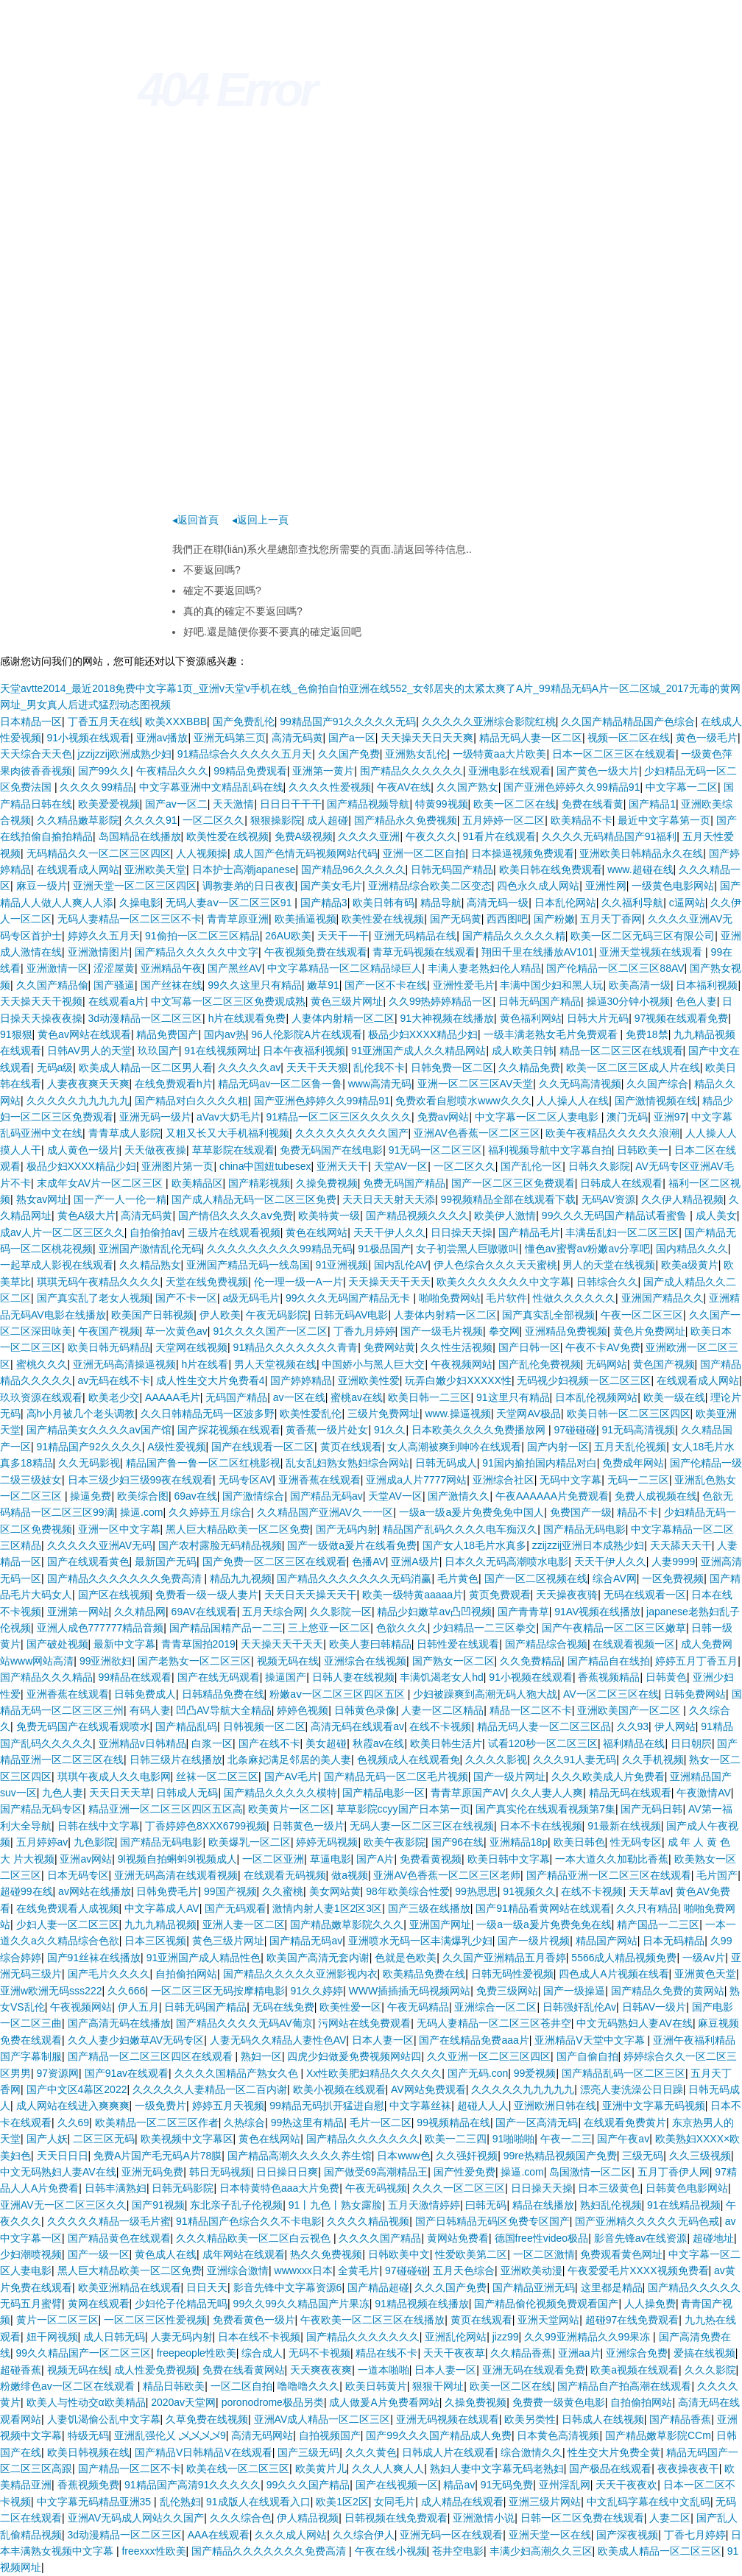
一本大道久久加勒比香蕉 (611, 1859)
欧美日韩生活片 (446, 1743)
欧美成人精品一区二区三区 (659, 2551)
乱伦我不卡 (379, 1067)
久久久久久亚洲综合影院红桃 (489, 721)
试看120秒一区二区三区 (543, 1743)
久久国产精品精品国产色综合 (628, 721)
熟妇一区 (261, 2056)
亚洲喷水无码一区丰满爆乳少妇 (420, 1941)
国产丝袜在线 (171, 985)
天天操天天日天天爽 (427, 738)
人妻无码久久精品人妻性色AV (278, 2040)
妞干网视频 (52, 2337)
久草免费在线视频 (207, 2419)
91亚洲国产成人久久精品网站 (419, 1050)
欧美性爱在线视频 (227, 836)
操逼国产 (285, 1677)
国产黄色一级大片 (597, 771)
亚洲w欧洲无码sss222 (51, 1991)
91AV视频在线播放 (597, 1611)
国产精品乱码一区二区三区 (623, 2073)
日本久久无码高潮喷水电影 (506, 1561)
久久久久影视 (496, 1759)
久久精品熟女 (150, 1265)
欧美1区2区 (342, 2502)
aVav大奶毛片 (229, 1117)
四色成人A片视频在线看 (613, 1974)
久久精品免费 (529, 1067)
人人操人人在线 (573, 1101)
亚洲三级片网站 (545, 2502)
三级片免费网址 (383, 1413)
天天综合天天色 (36, 754)
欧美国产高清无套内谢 (318, 1957)
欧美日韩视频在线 (88, 2452)
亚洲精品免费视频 (566, 1331)
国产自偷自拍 (587, 2056)
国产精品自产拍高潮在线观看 (624, 2386)
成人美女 (716, 1215)
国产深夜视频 (627, 2535)
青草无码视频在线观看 (424, 952)
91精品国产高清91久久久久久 (192, 2485)
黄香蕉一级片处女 (327, 1430)
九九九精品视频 (160, 1924)
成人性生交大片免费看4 (210, 1380)
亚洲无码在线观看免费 (533, 2370)
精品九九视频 (241, 1578)
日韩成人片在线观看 (448, 2452)
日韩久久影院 (599, 1166)
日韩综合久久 (607, 1282)
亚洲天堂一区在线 (550, 2535)
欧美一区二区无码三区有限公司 (642, 936)
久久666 (126, 1991)
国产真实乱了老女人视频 (93, 1298)
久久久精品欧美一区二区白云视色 (254, 2238)
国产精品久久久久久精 (513, 936)
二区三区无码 (104, 2139)
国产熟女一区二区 (453, 1661)
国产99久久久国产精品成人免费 (439, 2435)
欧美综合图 (143, 1496)
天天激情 (233, 804)
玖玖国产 (158, 1050)
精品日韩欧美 (174, 2386)
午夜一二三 (566, 2139)
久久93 (633, 1726)
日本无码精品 (673, 1941)
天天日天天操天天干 (310, 1595)
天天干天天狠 (317, 1067)
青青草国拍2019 (198, 1644)
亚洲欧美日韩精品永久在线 (641, 853)
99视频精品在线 (453, 2122)
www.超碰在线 (640, 869)
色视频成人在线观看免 (408, 1759)
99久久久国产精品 (308, 2485)
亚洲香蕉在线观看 (319, 1480)
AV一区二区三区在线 (611, 1694)
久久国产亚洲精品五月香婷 (504, 1957)
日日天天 (206, 2287)
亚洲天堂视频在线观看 (652, 952)
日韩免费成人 (145, 1694)
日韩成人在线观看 (621, 1183)
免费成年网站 (633, 1463)
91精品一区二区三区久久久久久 (338, 1117)
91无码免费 (507, 2485)
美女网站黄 (335, 1891)
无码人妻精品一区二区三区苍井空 (494, 2023)
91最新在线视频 (624, 1826)
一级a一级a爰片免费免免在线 (544, 1924)
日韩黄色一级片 (308, 1826)
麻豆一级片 (42, 886)
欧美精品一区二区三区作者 (157, 2122)
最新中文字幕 (124, 1644)
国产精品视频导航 (368, 804)
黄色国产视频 (664, 1364)
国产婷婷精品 (301, 1380)
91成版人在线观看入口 (258, 2502)
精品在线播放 (543, 2205)
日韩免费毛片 (167, 1891)
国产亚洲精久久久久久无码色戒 (647, 2221)
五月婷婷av (42, 1842)
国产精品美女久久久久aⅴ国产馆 (99, 1430)
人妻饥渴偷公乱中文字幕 (103, 2419)
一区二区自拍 (241, 2386)
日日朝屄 (691, 1743)
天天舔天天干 (681, 1545)
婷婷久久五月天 (104, 936)
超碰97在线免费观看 (632, 2320)
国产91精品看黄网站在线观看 (543, 1908)
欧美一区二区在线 (514, 804)
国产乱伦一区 (531, 1166)
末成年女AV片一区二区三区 (101, 1183)
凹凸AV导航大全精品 (224, 1710)
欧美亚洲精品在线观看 (129, 2287)
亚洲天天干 (342, 1166)
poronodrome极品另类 (273, 2402)
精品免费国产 (167, 1034)
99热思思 (476, 1891)
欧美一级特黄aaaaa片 (412, 1595)
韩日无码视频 (220, 2172)
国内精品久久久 (692, 1249)
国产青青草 (523, 1611)
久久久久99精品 (96, 787)
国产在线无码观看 (218, 1677)
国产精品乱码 (186, 1726)
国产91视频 (158, 2205)
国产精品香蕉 (680, 2419)
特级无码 (88, 2435)
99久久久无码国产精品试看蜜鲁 (616, 1215)
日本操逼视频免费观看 (522, 853)
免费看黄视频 (431, 1859)
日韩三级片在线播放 (176, 1759)
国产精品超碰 (378, 2287)
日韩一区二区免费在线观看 (582, 2518)
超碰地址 (713, 2238)
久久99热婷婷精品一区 (441, 1001)
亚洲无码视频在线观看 (447, 2419)
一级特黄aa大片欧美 (500, 754)
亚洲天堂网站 (548, 2320)
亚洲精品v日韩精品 (142, 1743)
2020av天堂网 (183, 2402)
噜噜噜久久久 (308, 2386)
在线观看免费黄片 (625, 2122)
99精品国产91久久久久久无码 (348, 721)
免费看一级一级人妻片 (206, 1595)
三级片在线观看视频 (234, 1232)
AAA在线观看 (219, 2535)
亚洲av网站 (86, 1859)
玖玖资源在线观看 (41, 1397)
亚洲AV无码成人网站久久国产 (136, 2518)
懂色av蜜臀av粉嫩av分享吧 (587, 1249)
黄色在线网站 (316, 1232)
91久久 (390, 1430)
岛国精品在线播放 (140, 836)
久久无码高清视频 (580, 1084)
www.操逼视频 (457, 1413)
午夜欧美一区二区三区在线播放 (372, 2320)
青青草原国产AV (468, 1793)
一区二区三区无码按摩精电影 (218, 1991)
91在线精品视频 (684, 2205)
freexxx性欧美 (153, 2551)
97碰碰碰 (575, 1430)
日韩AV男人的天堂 (89, 1050)
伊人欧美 (220, 1315)
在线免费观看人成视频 (67, 1908)
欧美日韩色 (579, 1842)
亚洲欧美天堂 (155, 869)
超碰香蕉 (20, 2370)
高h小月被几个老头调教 (80, 1413)
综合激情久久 (531, 2452)
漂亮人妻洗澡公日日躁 (631, 2089)
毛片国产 (717, 1875)
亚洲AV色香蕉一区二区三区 (477, 1133)
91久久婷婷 (316, 1991)
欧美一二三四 (456, 2139)
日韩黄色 (666, 1677)
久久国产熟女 (467, 787)
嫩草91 (323, 985)
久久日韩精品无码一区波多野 (208, 1413)
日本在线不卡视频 (259, 2337)
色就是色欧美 (406, 1957)
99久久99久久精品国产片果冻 (301, 2303)
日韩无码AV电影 (351, 1315)
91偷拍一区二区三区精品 (202, 936)
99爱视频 (535, 2073)
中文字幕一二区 (682, 787)
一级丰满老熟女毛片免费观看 (552, 1034)
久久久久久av (249, 1067)
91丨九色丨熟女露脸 (336, 2205)
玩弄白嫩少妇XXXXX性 (458, 1380)
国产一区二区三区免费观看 (513, 1183)
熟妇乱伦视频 (611, 2205)
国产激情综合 (253, 1496)
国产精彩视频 (259, 1183)
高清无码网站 (262, 2435)
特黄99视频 (441, 804)
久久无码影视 (89, 1463)
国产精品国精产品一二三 (226, 1628)
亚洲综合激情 (238, 2270)
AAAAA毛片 (172, 1397)
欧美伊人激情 (505, 1215)
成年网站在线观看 (243, 2254)
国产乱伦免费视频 (539, 1364)
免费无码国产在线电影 (331, 1150)
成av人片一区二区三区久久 (62, 1232)
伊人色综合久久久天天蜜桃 (495, 1265)
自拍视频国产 (330, 2435)
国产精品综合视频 (546, 1644)
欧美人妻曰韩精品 (370, 1644)
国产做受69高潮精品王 (376, 2172)
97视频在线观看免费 (682, 1018)
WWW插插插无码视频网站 (410, 1991)
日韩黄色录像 (365, 1710)
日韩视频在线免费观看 (396, 2518)
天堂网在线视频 (191, 1347)
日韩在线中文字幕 (98, 1826)
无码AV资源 (609, 1199)
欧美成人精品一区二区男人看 (146, 1067)
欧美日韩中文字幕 (508, 1859)
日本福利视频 (707, 985)
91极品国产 (384, 1249)
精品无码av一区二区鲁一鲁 (280, 1084)
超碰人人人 (483, 2105)
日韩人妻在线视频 (353, 1677)
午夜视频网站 (461, 1364)
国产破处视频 (57, 1644)
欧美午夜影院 (394, 1842)
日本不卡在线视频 (541, 1826)
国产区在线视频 (114, 1595)
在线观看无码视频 (285, 1875)
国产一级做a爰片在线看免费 (352, 1545)
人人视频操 (201, 853)
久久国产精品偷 (52, 985)
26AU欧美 (288, 936)
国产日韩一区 (529, 1347)
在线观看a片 (117, 1001)
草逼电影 (330, 1859)
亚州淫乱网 (564, 2485)
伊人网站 (675, 1726)
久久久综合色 (241, 2518)
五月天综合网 (273, 1611)
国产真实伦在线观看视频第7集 (545, 1809)
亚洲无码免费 (152, 2172)
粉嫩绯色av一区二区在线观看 (69, 2386)
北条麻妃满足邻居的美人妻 (289, 1759)
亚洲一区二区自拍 (424, 853)
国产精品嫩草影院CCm (658, 2435)
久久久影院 (710, 2370)
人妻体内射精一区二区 (343, 1018)
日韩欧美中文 (399, 2254)
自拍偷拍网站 (186, 1974)
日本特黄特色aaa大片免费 (279, 2188)
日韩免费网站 (695, 1694)
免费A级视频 (304, 836)
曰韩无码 (485, 2205)
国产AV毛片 (291, 1776)
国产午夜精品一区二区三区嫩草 (614, 1628)
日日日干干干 (291, 804)
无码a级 (55, 1067)
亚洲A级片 (415, 1561)
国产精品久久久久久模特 (280, 1793)
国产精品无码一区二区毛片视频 (396, 1776)
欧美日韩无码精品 (109, 1347)
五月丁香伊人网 (673, 2172)
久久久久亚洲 (369, 836)
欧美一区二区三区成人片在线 (633, 1067)
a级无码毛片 (251, 1298)
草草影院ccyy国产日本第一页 (403, 1809)
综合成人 (262, 2353)
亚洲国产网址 (440, 1924)
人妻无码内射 (182, 2337)
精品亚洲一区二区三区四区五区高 (165, 1809)
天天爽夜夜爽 (321, 2370)
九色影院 (94, 1842)
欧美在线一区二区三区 (237, 2468)
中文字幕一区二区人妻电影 (538, 1117)
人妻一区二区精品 (442, 1710)
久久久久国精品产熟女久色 (237, 2073)
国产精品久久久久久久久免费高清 (126, 1578)
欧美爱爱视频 (109, 804)
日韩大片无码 (598, 1018)
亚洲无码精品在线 (415, 936)
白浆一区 (212, 1743)
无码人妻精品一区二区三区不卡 (129, 919)
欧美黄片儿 (321, 2468)
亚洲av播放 (162, 738)
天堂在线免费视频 (207, 1282)
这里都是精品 (612, 2287)
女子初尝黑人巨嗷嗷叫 (467, 1249)
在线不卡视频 (440, 1726)
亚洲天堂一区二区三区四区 (135, 886)
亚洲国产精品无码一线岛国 (248, 1265)
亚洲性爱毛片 (464, 985)
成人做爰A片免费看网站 (384, 2402)
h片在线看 (205, 1364)
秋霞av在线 (379, 1743)
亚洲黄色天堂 (705, 1974)
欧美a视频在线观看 (634, 2370)
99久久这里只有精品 (255, 985)
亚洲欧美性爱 (369, 1380)
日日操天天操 (461, 1232)
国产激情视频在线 (656, 1101)
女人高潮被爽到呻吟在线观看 (454, 1447)
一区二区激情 (544, 2254)
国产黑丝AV (235, 968)
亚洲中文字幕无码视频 (653, 2105)
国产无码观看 (235, 1908)
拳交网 (504, 1331)
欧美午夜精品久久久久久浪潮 (612, 1133)
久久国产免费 (349, 754)
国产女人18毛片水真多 (475, 1545)
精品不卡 (637, 1512)
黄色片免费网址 (649, 1331)
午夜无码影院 (277, 1315)
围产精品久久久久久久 (411, 771)
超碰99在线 (26, 1891)
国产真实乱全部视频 (548, 1315)
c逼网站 (687, 902)
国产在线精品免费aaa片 (474, 2040)
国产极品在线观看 (610, 2468)
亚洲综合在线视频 (365, 1661)
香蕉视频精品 (609, 1677)
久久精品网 (140, 1611)
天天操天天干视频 (41, 1001)
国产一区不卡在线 (385, 985)
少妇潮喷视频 (31, 2254)
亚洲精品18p (519, 1842)
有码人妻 (150, 1710)
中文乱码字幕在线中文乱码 (648, 2502)
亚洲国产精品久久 (662, 1298)
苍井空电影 (458, 2551)
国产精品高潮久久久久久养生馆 (299, 2156)
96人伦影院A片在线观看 (306, 1034)
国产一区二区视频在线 (535, 1578)
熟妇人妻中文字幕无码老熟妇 (497, 2468)
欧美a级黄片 (689, 1265)
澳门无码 (627, 1117)
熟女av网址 (42, 1199)
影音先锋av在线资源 (641, 2238)
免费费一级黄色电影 (558, 2402)
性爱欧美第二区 (471, 2254)
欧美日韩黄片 (376, 2386)
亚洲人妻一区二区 (243, 1924)
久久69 (73, 2122)
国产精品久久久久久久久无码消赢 (354, 1578)
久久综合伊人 (364, 2535)
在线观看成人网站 (78, 869)
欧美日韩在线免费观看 (550, 869)
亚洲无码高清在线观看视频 (176, 1875)
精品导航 (441, 902)
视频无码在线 (288, 1661)
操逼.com (141, 1512)
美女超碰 (326, 1743)
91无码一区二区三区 (436, 1150)
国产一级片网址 (509, 1776)
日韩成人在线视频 (603, 2419)
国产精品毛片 (529, 1232)
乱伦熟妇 (180, 2502)
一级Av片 (703, 1957)
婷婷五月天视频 (228, 2105)
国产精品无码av (326, 1496)
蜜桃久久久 (42, 1364)
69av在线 (195, 1496)
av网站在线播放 (94, 1891)
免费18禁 (647, 1034)
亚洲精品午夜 (171, 968)
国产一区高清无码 (536, 2122)
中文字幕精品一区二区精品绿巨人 (344, 968)
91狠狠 (16, 1034)
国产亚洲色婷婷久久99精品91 (572, 787)
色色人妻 (696, 1001)
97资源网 (58, 2073)
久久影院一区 (341, 1611)
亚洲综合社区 (503, 1480)
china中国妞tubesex (265, 1166)
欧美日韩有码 (383, 902)
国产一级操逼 (574, 1991)
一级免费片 (160, 2105)
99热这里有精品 (307, 2122)
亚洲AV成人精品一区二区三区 (322, 2419)
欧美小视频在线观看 (339, 2089)
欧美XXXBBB (176, 721)
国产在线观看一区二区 (262, 1447)
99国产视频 (230, 1891)
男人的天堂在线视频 (608, 1265)
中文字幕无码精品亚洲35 (95, 2502)
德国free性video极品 (542, 2238)
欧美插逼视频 (305, 919)
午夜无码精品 (418, 2007)
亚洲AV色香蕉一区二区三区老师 (446, 1875)
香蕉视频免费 (88, 2485)
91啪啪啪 (513, 2139)
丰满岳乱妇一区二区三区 (622, 1232)
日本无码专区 (78, 1875)
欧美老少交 (114, 1397)
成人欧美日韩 (523, 1050)
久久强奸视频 (467, 2156)
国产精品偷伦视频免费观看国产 (546, 2303)
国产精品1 (652, 804)
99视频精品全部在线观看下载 (508, 1199)
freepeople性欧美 (196, 2353)
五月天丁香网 (611, 919)
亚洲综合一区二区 (495, 2007)
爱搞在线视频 (704, 2353)
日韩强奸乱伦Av (579, 2007)
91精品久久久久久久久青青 (295, 1347)
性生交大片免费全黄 (614, 2452)
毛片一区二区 (380, 2122)
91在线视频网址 (221, 1050)
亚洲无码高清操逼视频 (124, 1364)
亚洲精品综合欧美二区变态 (430, 886)
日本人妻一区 (383, 2040)
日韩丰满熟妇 (115, 2188)
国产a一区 (351, 738)
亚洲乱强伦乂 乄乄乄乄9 (170, 2435)
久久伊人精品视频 (682, 1199)
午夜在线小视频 (391, 2551)
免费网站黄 (389, 1347)
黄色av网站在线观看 (84, 1034)
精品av (459, 2485)
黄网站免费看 (458, 2238)
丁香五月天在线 (104, 721)
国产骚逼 (114, 985)
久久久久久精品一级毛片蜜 (109, 2221)
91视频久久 (529, 1891)
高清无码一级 (498, 902)
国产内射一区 (558, 1447)
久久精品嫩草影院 (78, 820)
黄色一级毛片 (707, 738)
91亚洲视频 (342, 1265)
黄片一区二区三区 (57, 2320)
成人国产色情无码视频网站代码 (305, 853)
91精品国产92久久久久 (89, 1447)
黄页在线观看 (351, 1447)
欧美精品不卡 (581, 820)
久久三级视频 (700, 2156)
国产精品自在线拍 (609, 1661)
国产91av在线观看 (127, 2073)
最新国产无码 (166, 1561)
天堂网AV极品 (528, 1413)
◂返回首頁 (195, 520)
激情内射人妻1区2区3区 (327, 1908)
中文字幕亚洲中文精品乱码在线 (211, 787)
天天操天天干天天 (389, 1282)
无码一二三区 (638, 1480)
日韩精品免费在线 (223, 1694)
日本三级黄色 (609, 2188)
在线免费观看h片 (174, 1084)
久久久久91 (150, 820)
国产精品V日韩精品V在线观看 (203, 2452)
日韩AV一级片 (654, 2007)
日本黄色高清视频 (558, 2435)
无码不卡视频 (319, 2353)
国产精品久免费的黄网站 (667, 1991)
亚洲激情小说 (484, 2518)
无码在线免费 (283, 2007)
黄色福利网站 (531, 1018)
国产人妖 (47, 2139)
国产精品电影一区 (383, 1793)
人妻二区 (669, 2518)
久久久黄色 (371, 2452)
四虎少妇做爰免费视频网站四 (354, 2056)
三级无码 (642, 2156)
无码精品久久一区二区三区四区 (98, 853)
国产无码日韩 (651, 1809)
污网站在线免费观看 (364, 2023)
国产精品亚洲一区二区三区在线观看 (608, 1875)
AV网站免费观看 (428, 2089)
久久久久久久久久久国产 (352, 1133)
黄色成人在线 (166, 2254)
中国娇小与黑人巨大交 (373, 1364)
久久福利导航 (632, 902)
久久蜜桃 (282, 1891)
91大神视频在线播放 (447, 1018)
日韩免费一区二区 (452, 1067)
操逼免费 (90, 1496)
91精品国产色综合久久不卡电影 (249, 2221)
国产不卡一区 (186, 1298)
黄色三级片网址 (347, 1001)
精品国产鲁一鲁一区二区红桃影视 (203, 1463)
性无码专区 (636, 1842)
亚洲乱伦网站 (456, 2337)
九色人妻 (62, 1793)
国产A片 (375, 1859)
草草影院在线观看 (233, 1150)
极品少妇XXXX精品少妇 (423, 1034)
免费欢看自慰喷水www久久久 (463, 1101)
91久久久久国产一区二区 (270, 1331)
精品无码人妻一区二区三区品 (544, 1726)
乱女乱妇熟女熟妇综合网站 (347, 1463)
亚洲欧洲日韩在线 (555, 2105)
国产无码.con (478, 2073)
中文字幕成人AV (161, 1908)
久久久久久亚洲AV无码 (100, 1545)
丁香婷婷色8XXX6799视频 (205, 1826)
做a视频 (349, 1875)
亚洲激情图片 (99, 952)
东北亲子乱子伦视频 (236, 2205)
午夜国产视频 (109, 1331)
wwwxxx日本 (304, 2270)
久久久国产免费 (450, 2287)
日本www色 (403, 2156)
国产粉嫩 (554, 919)
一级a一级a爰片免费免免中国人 (472, 1512)
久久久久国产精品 (380, 2238)
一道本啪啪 (383, 2370)
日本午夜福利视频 (304, 1050)
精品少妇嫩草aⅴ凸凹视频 (434, 1611)
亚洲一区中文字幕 (119, 1529)
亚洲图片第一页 (177, 1166)
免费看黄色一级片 (254, 2320)
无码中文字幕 (570, 1480)
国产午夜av (623, 2139)
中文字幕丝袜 (420, 2105)
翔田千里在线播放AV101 (537, 952)
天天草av (650, 1891)
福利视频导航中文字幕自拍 (550, 1150)
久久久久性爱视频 (330, 787)
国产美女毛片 (331, 886)
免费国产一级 (581, 1512)
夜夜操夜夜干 (688, 2468)
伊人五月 (138, 2007)
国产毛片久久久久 (109, 1974)
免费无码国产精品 (404, 1183)
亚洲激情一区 (57, 968)
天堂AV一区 (401, 1166)
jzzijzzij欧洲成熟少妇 (125, 754)
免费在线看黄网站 (243, 2370)
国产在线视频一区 (397, 2485)
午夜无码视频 (376, 2188)
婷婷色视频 (302, 1710)
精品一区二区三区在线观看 (621, 1050)
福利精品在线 (634, 1743)
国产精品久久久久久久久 (363, 2139)
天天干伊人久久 (389, 1232)
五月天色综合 (464, 2270)
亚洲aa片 (579, 2353)
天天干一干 (343, 936)
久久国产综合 (657, 1084)
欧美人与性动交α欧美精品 (86, 2402)
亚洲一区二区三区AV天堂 (475, 1084)
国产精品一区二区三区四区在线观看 (152, 2056)
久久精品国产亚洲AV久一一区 (325, 1512)
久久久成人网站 (291, 2535)
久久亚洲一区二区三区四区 (489, 2056)
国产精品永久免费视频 (405, 820)
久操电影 (139, 902)
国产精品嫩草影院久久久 (346, 1924)
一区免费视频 (673, 1578)
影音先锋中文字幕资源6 (287, 2287)
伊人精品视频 (308, 2518)
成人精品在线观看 (462, 2502)
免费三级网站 (507, 1991)
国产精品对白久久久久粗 (191, 1101)
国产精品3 (323, 902)
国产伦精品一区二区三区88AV (615, 968)
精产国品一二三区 (658, 1924)
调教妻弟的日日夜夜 (248, 886)
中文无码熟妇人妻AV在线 (634, 2023)
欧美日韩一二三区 (429, 1397)
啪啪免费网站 (450, 1298)
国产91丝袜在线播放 (94, 1957)
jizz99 (505, 2337)
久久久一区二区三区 (458, 2188)
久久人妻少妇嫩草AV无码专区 (136, 2040)
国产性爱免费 (464, 2172)
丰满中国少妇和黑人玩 (551, 985)
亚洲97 (670, 1117)
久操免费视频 (327, 1183)
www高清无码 (379, 1084)
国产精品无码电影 (584, 1529)
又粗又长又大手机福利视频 (227, 1133)
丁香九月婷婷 (364, 1331)
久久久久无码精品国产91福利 (609, 836)
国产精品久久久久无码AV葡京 (244, 2023)
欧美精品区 (197, 1183)
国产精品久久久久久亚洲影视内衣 (300, 1974)
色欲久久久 (402, 1628)
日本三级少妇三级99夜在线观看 (140, 1480)
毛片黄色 (457, 1578)
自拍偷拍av (156, 1232)
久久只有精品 (647, 1908)
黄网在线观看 (99, 2303)
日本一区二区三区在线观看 (614, 754)
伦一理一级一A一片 (298, 1282)
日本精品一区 (31, 721)
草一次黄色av (176, 1331)
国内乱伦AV (401, 1265)
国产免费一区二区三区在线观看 (274, 1561)
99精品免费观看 (250, 771)
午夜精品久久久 (172, 771)
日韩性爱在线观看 (458, 1644)
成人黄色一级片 (83, 1150)
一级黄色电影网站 (673, 886)
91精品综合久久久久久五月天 (245, 754)
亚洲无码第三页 (230, 738)
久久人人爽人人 (388, 2468)
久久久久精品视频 (368, 2221)
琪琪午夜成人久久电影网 (114, 1776)
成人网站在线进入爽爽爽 (73, 2105)
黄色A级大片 (86, 1215)
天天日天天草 (120, 1793)
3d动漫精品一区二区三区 (145, 1018)
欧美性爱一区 (350, 2007)
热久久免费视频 (326, 2254)
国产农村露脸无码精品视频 (220, 1545)
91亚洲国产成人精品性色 (203, 1957)
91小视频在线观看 (89, 738)
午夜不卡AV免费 (602, 1347)
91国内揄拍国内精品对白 (539, 1463)
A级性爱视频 (176, 1447)
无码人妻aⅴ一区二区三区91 (230, 902)
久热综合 (244, 2122)
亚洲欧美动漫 (531, 2270)
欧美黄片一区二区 (289, 1809)
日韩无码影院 (182, 2188)
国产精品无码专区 (41, 1809)
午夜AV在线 (404, 787)
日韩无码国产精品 (452, 869)
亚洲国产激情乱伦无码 (150, 1249)
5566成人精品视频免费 (623, 1957)
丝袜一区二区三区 (217, 1776)
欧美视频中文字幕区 (187, 2139)
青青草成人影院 (124, 1133)
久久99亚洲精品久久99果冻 (588, 2337)
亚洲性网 (605, 886)
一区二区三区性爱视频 (155, 2320)
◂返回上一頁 (260, 520)
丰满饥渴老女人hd (442, 1677)
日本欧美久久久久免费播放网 (479, 1430)
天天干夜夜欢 (626, 2485)
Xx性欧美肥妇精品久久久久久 (374, 2073)
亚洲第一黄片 (323, 771)
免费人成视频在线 (656, 1496)
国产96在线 (457, 1842)
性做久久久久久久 (574, 1298)
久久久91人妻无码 (575, 1759)
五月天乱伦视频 (630, 1447)
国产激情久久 (459, 1496)
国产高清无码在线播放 (119, 2023)
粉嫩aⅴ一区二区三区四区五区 (338, 1694)
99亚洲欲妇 (106, 1661)
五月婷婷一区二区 (503, 820)
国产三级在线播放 (429, 1908)
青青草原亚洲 (238, 919)
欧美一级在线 (674, 1397)
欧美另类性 (530, 2419)
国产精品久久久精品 (46, 1677)
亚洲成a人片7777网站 (416, 1480)
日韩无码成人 (446, 1463)
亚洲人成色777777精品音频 (100, 1628)
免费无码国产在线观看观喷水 (83, 1726)
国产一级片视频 (534, 1941)
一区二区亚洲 (273, 1859)
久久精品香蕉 (521, 2353)
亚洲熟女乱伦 (416, 754)
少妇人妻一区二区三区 (67, 1924)
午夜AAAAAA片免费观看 (552, 1496)
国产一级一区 (99, 2254)
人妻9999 (673, 1561)
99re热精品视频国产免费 (560, 2156)
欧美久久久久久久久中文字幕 (503, 1282)
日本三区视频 (155, 1941)
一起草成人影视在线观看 (56, 1265)
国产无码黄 (455, 919)
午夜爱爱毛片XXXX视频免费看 (638, 2270)
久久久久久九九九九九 (78, 1101)
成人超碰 (327, 820)
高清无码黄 (297, 738)
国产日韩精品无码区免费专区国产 (492, 2221)
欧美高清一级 (640, 985)
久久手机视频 (653, 1759)
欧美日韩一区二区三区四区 (628, 1413)
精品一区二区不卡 (531, 1710)
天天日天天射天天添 (388, 1199)
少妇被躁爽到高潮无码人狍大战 (485, 1694)
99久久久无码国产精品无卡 (349, 1298)
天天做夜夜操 (155, 1150)
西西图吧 (507, 919)
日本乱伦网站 (565, 902)
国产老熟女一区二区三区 (194, 1661)
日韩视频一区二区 (264, 1726)
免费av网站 (443, 1117)
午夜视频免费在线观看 (315, 952)
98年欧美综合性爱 (408, 1891)
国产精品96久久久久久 (353, 869)
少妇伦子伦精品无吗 (181, 2303)
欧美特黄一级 (329, 1215)
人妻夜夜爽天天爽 (88, 1084)
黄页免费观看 (500, 1595)
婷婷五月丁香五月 (696, 1661)
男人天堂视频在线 (275, 1364)
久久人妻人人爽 (547, 1793)
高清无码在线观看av (357, 1726)
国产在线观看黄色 (88, 1561)
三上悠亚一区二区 (329, 1628)
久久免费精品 (531, 1661)
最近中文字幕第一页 (664, 820)
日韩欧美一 (642, 1150)
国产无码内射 (347, 1529)
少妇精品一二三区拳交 (484, 1628)
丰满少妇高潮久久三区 (541, 2551)
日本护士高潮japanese (244, 869)
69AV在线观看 (204, 1611)
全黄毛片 (358, 2270)
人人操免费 (650, 2303)
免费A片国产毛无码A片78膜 (157, 2156)
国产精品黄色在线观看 (119, 2238)
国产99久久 (104, 771)
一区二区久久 (213, 820)
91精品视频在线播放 (422, 2303)
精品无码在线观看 (630, 1793)
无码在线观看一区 (645, 1595)
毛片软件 (506, 1298)
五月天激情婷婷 (424, 2205)
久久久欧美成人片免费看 (608, 1776)
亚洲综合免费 (637, 2353)
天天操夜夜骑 (567, 1595)
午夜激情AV (703, 1793)
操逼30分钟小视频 (629, 1001)
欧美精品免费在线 (424, 1974)
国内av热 (225, 1034)
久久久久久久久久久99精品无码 (280, 1249)
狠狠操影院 (276, 820)
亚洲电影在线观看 (509, 771)
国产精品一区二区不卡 (129, 2468)
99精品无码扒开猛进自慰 (326, 2105)
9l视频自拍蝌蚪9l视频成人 (177, 1859)
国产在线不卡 (269, 1743)
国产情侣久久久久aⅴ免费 (235, 1215)
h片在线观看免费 (247, 1018)
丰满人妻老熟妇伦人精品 (484, 968)
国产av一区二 (176, 804)
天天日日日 (62, 2156)
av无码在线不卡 (114, 1380)
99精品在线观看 (135, 1677)
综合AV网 (615, 1578)
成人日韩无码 (114, 2337)
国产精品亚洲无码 (533, 2287)
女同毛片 (394, 2502)
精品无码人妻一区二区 (530, 738)
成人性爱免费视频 (155, 2370)
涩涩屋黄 (114, 968)
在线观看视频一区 (634, 1644)
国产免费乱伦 (244, 721)
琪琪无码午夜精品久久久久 (98, 1282)
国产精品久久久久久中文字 (196, 952)
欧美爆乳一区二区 (249, 1842)
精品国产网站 (606, 1941)
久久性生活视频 (456, 1347)
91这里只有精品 (513, 1397)
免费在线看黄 (592, 804)
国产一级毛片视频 (441, 1331)
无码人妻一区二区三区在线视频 (422, 1826)
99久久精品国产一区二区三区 (84, 2353)
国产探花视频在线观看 (228, 1430)
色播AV (369, 1561)
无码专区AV (246, 1480)
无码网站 (606, 1364)
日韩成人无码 (187, 1793)
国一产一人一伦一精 (120, 1199)
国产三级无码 (308, 2452)
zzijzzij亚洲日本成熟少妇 (588, 1545)
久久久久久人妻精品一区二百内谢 (209, 2089)
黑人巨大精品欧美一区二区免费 (238, 1529)
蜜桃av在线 (357, 1397)
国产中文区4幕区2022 (76, 2089)
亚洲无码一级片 (155, 1117)
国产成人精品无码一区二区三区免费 (254, 1199)
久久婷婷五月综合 (210, 1512)
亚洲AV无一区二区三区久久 (63, 2205)
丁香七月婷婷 (695, 2535)
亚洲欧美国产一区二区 (630, 1710)
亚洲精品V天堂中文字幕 (590, 2040)
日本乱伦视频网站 (596, 1397)
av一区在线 (299, 1397)
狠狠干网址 (438, 2386)
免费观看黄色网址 (621, 2254)
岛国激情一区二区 (590, 2172)
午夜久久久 (431, 836)
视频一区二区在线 (628, 738)
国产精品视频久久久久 (417, 1215)
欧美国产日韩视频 (152, 1315)
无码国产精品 (236, 1397)
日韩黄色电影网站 (687, 2188)
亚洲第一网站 (78, 1611)
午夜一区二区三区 (642, 1315)
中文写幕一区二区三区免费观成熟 (228, 1001)
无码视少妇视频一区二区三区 (584, 1380)
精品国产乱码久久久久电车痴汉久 (460, 1529)
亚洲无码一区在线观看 (451, 2535)
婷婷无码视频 (327, 1842)
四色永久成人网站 (538, 886)
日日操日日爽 (287, 2172)
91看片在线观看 (500, 836)
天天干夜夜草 (454, 2353)
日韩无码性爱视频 (512, 1974)
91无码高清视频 (639, 1430)
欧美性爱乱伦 (311, 1413)
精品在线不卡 (386, 2353)
